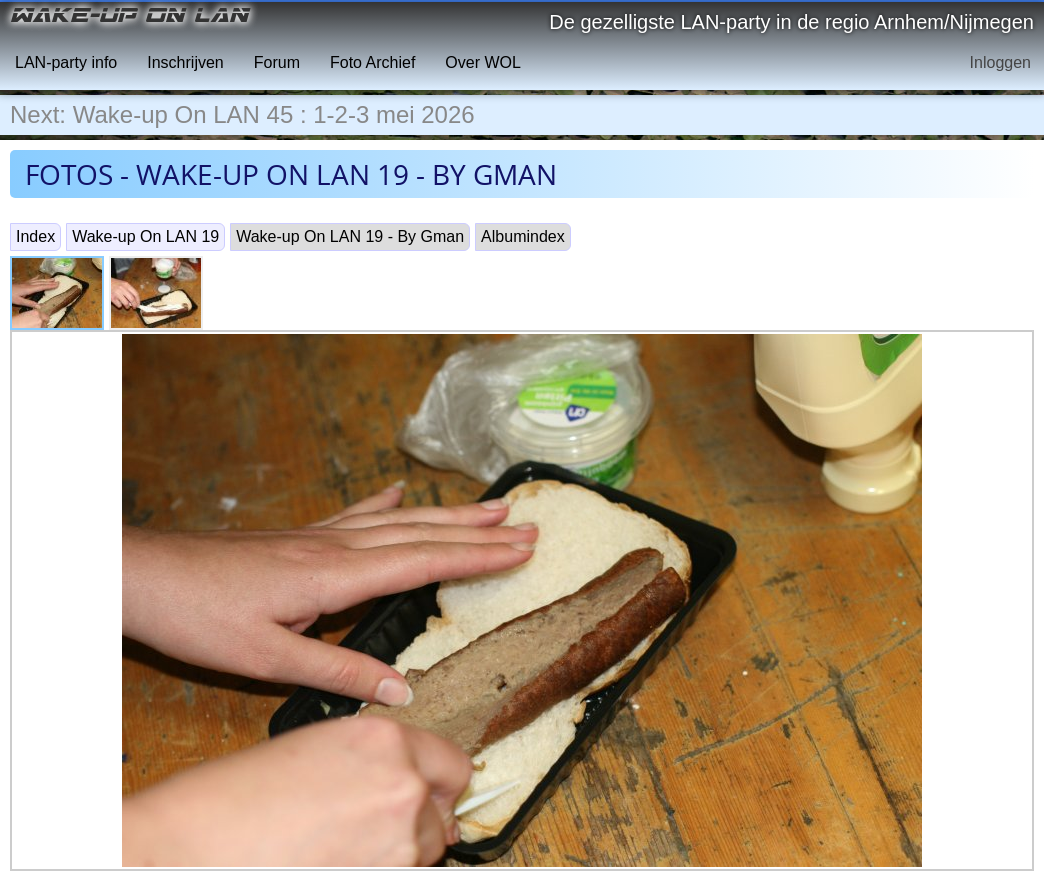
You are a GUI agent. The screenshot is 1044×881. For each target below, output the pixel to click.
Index (35, 236)
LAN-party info (66, 62)
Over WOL (483, 62)
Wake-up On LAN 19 (145, 236)
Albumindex (523, 236)
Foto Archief (372, 62)
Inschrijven (185, 62)
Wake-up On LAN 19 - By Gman (350, 236)
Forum (277, 62)
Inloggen (1000, 62)
